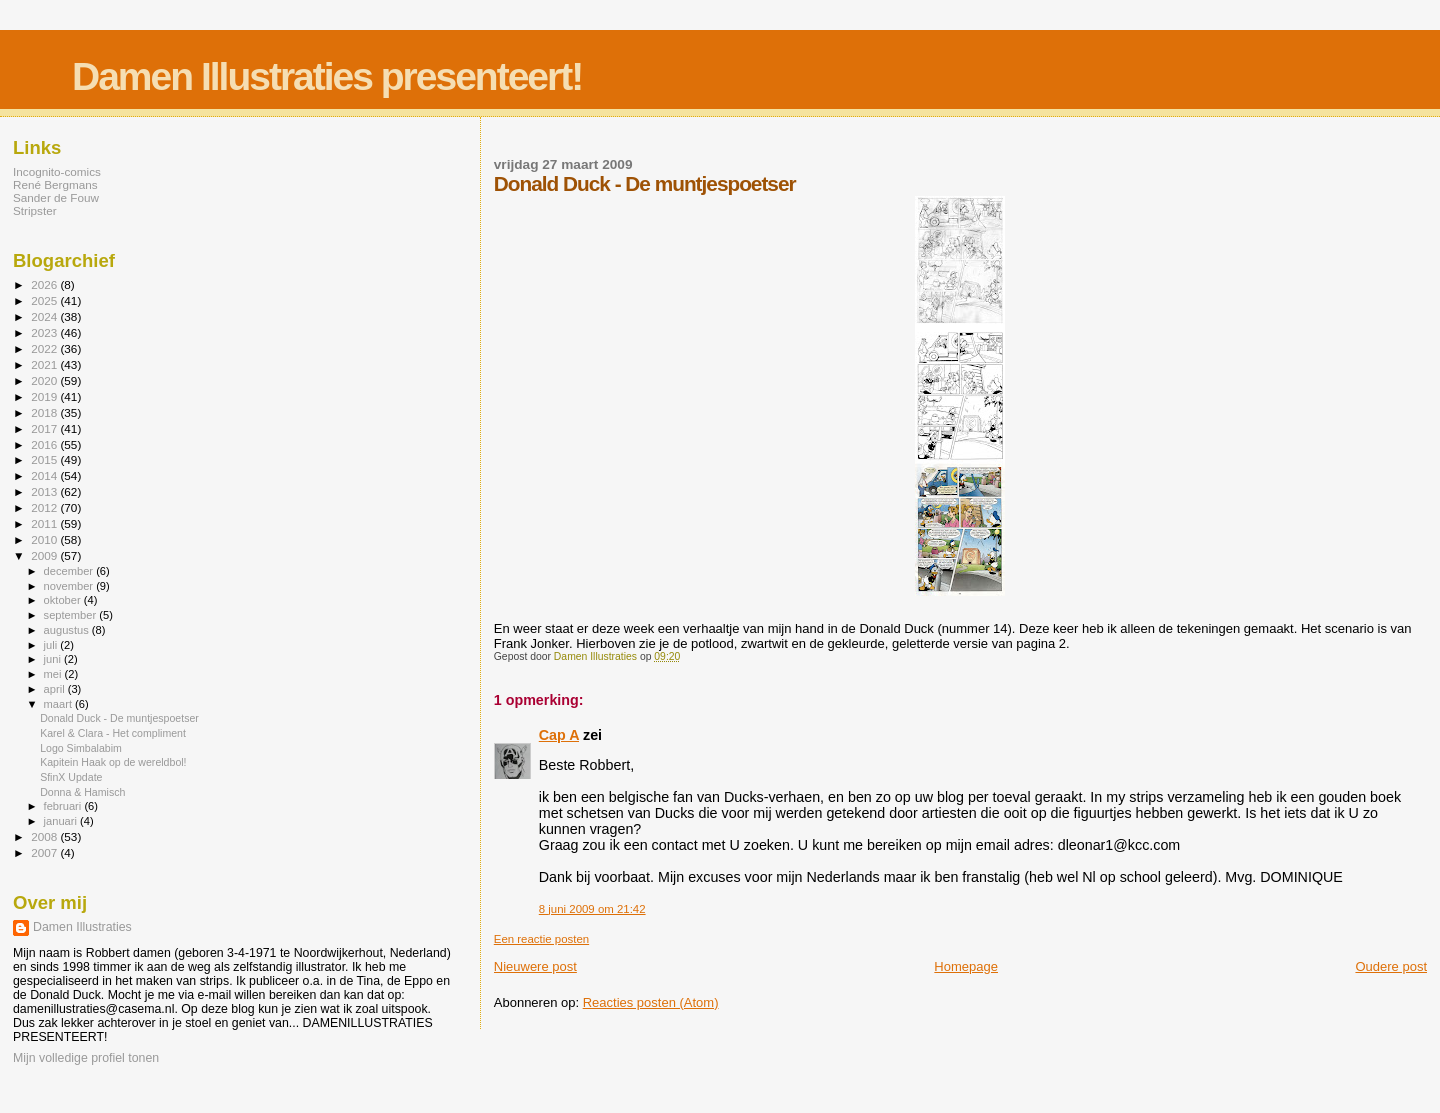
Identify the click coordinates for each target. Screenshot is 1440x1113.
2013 (45, 491)
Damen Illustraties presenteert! (327, 76)
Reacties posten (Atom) (651, 1002)
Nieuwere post (535, 966)
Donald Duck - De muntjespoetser (119, 718)
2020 (45, 380)
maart (60, 704)
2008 (45, 836)
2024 (45, 316)
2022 (45, 348)
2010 (45, 539)
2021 (45, 364)
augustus (68, 630)
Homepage (966, 966)
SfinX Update (71, 777)
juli (52, 645)
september (72, 615)
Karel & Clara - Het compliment (113, 733)
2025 (45, 300)
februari (64, 806)
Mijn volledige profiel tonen (86, 1058)
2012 (45, 507)
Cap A (559, 735)
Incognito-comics (57, 171)
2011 (45, 523)
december (70, 571)
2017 (45, 428)
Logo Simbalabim (81, 748)
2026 (45, 284)
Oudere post (1391, 966)
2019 (45, 396)
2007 (45, 852)
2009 (45, 555)
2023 (45, 332)
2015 (45, 459)
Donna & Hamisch (82, 792)
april (56, 689)
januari (62, 821)
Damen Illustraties (82, 927)
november (70, 586)
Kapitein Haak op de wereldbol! (113, 762)
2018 (45, 412)
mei (54, 674)
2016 (45, 444)
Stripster (35, 210)
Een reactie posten (541, 939)
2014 (45, 475)
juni (54, 659)
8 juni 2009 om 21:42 (592, 909)
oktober (64, 600)
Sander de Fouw (56, 197)
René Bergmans (55, 184)
